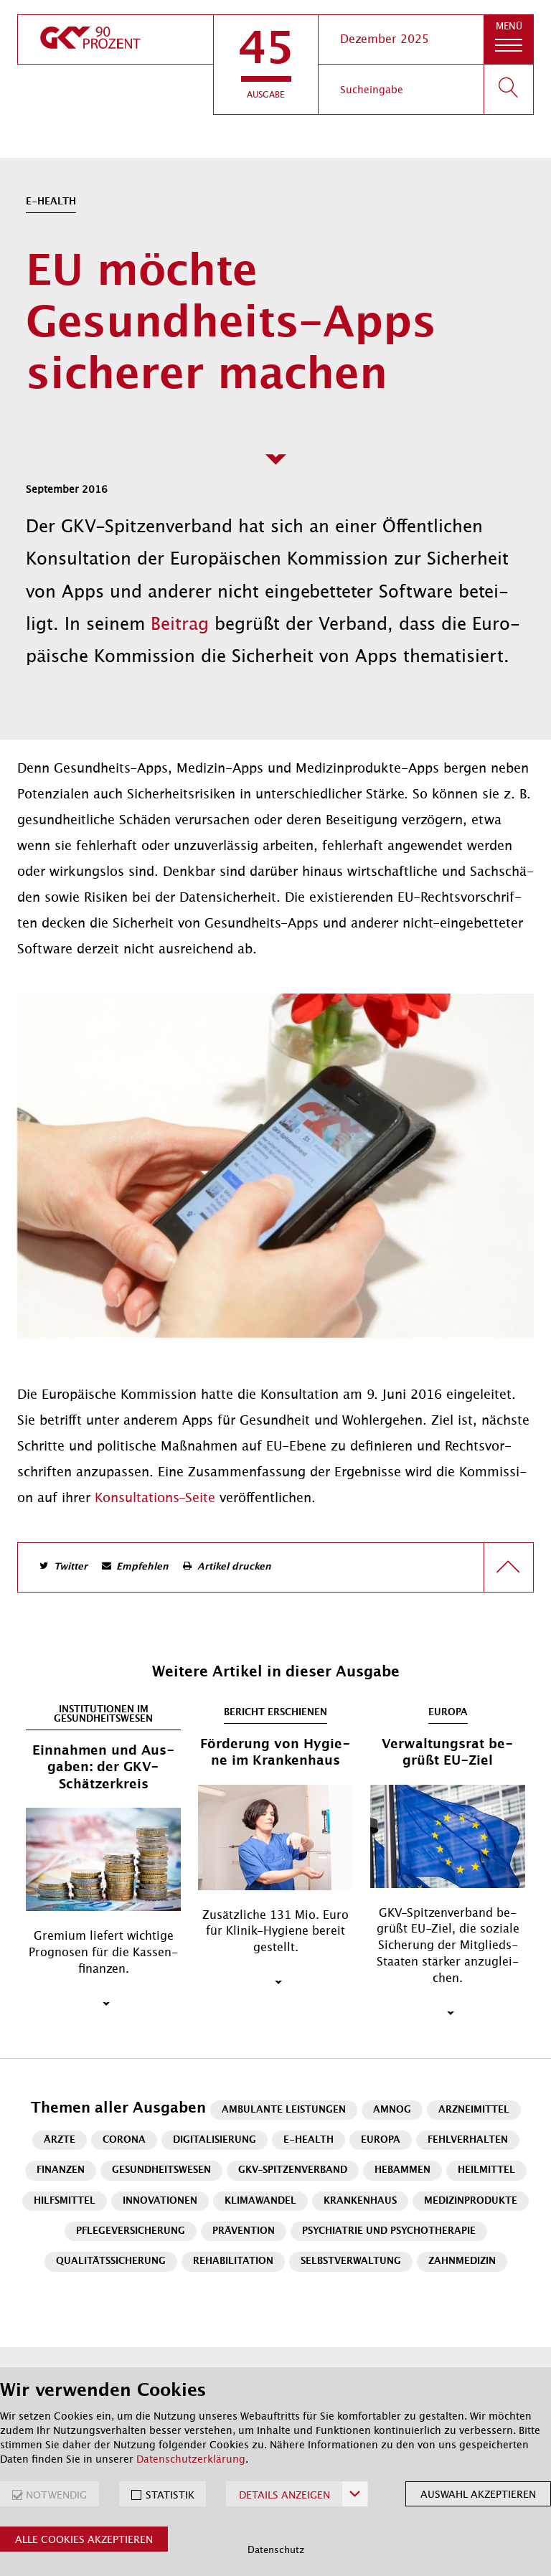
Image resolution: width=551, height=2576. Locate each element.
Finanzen (61, 2170)
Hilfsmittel (64, 2201)
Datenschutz (276, 2550)
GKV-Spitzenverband (292, 2170)
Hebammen (402, 2170)
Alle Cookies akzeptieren (84, 2539)
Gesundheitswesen (161, 2170)
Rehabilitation (233, 2261)
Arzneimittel (473, 2110)
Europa (380, 2140)
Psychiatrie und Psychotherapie (389, 2231)
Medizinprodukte (470, 2201)
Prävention (243, 2231)
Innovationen (160, 2201)
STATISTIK (170, 2494)
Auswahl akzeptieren (478, 2494)
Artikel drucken (234, 1567)
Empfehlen (142, 1567)
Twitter (71, 1567)
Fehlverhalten (468, 2140)
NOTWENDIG (56, 2494)
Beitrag (183, 624)
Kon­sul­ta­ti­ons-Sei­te (155, 1497)
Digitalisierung (214, 2140)
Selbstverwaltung (351, 2261)
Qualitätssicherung (111, 2261)
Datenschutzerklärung (190, 2459)
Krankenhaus (360, 2201)
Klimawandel (260, 2201)
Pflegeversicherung (130, 2231)
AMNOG (392, 2110)
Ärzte (59, 2140)
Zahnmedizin (462, 2261)
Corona (124, 2140)
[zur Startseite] (115, 39)
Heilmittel (486, 2170)
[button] (266, 64)
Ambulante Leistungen (284, 2110)
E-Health (308, 2140)
